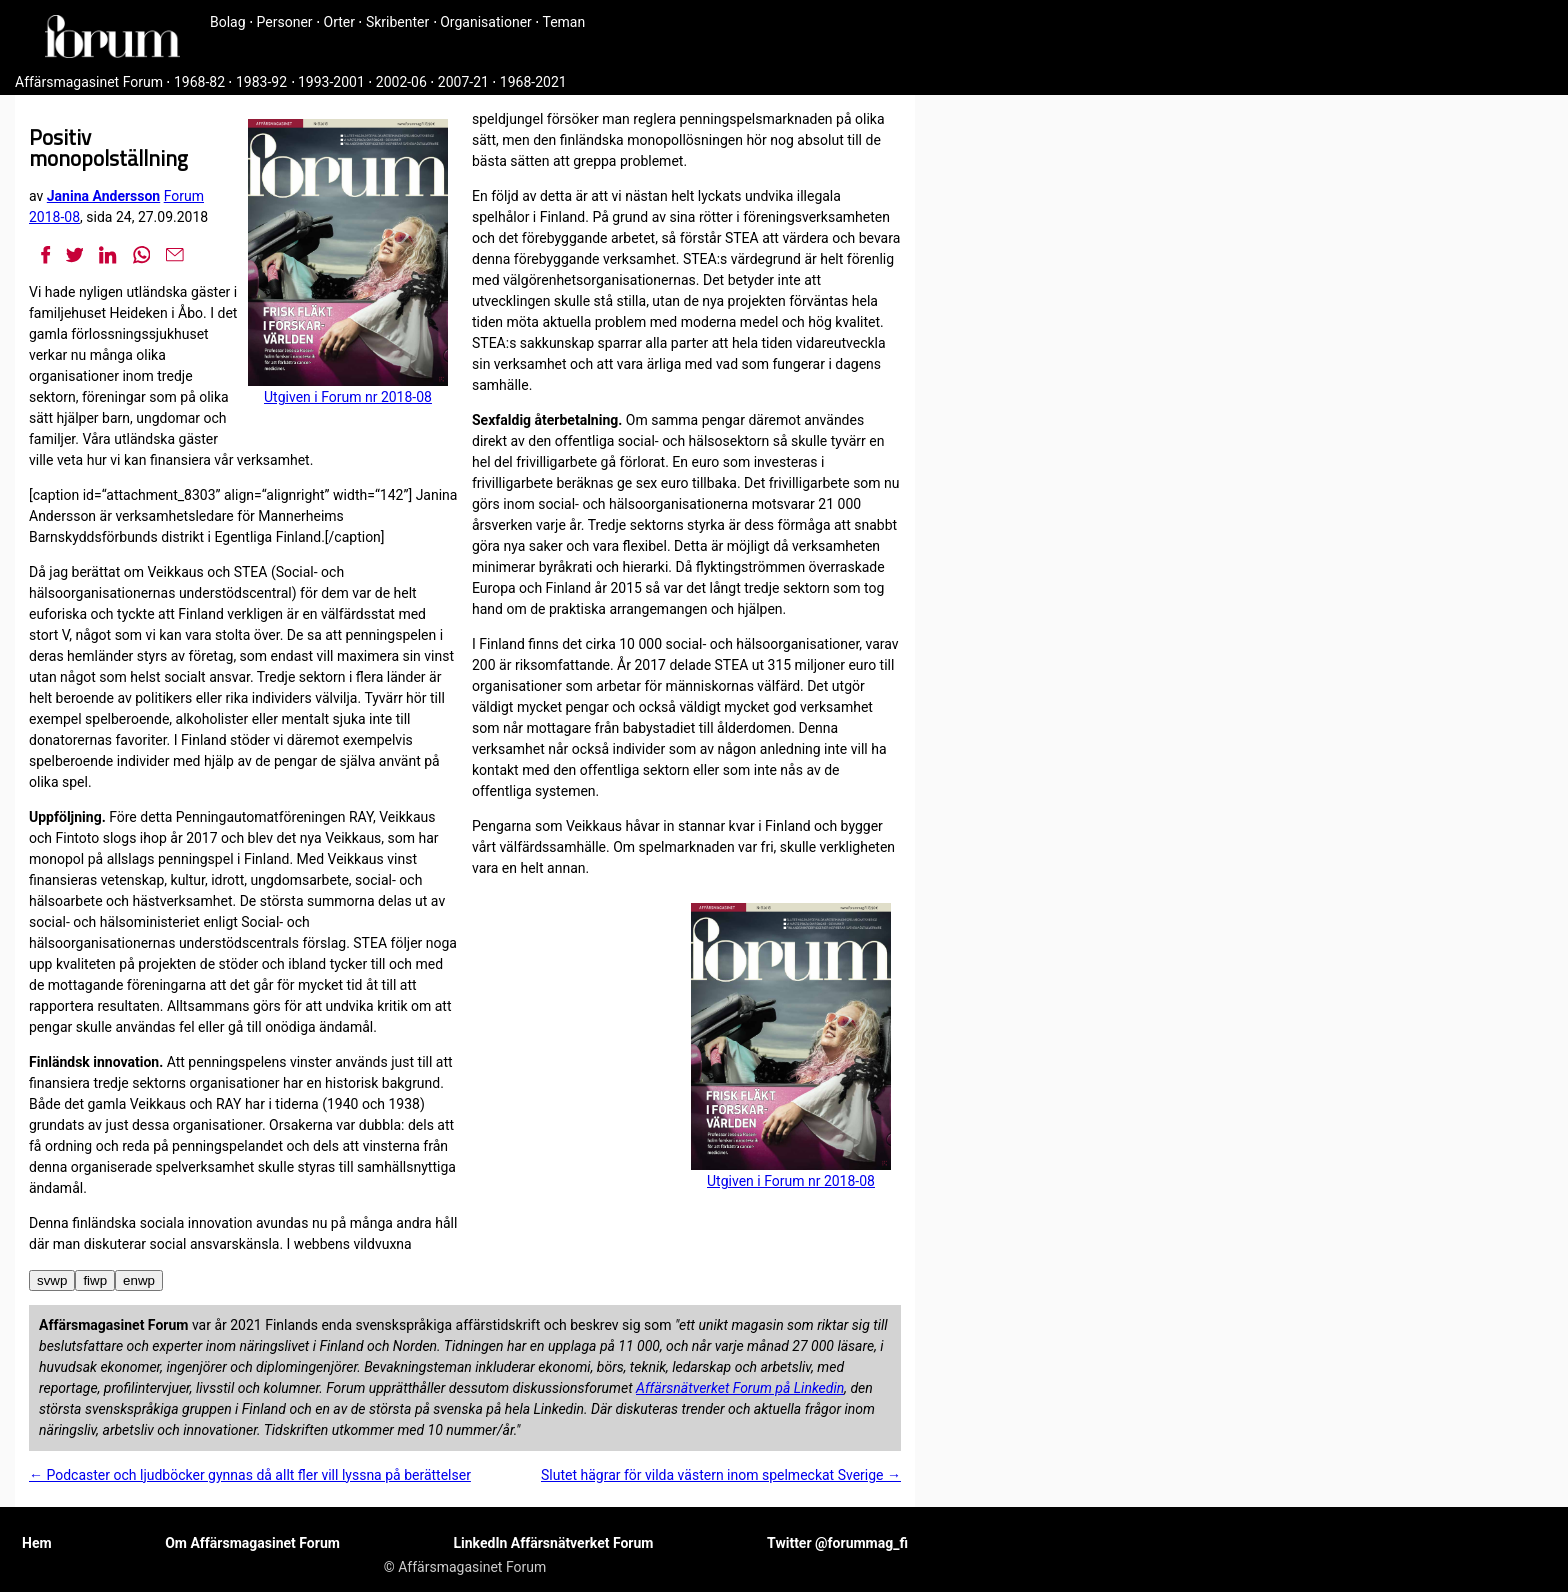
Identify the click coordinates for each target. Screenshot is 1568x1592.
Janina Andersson (103, 196)
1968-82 (199, 82)
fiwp (95, 1280)
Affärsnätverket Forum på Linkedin (740, 1388)
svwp (52, 1280)
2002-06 (401, 82)
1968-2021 (533, 82)
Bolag (228, 22)
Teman (563, 22)
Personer (285, 22)
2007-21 (463, 82)
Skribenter (397, 22)
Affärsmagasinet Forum (89, 82)
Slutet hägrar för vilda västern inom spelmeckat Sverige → (721, 1475)
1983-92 (261, 82)
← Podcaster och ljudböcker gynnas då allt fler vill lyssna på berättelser (250, 1475)
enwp (139, 1280)
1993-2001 (331, 82)
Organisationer (486, 22)
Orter (339, 22)
